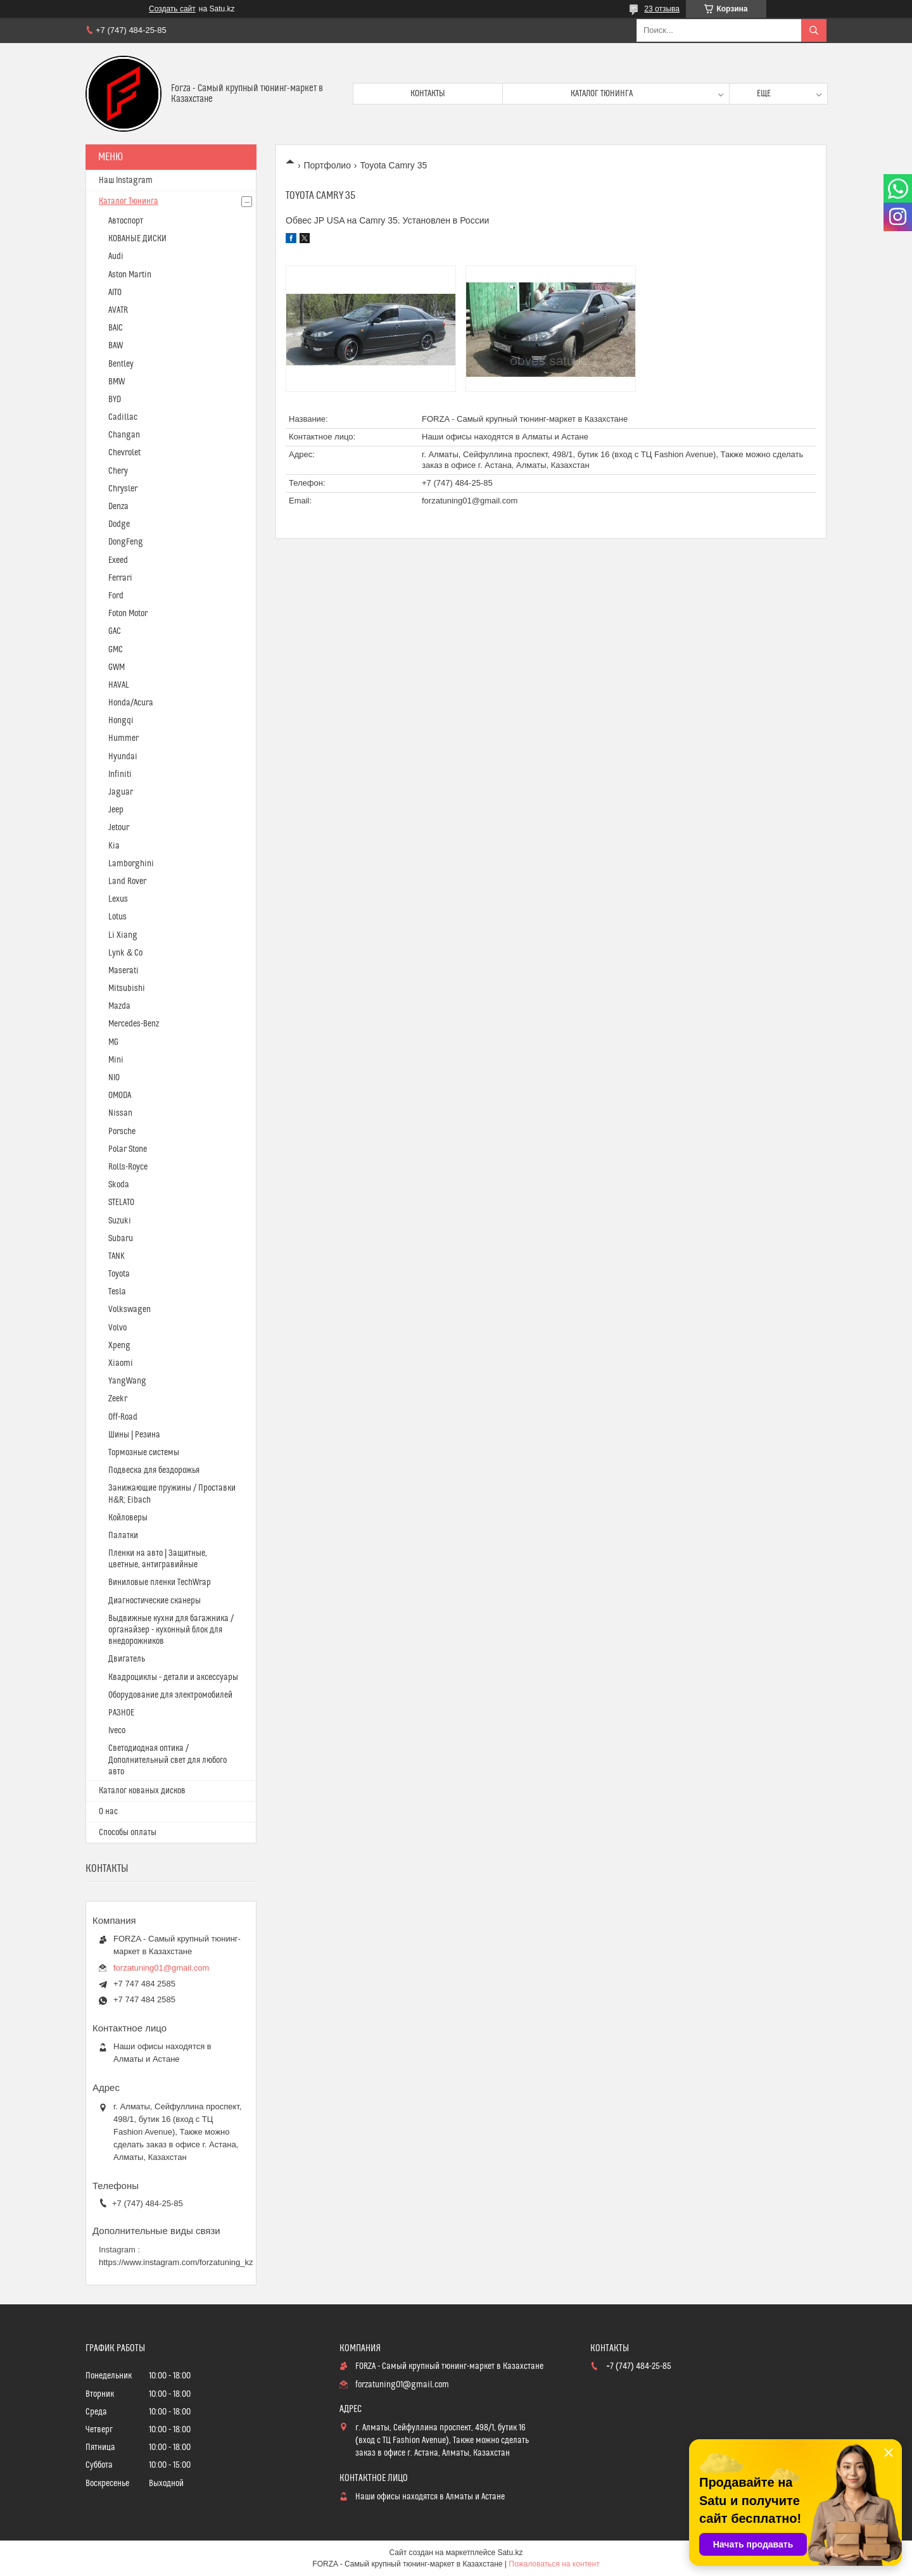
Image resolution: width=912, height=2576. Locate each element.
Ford (116, 596)
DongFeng (125, 542)
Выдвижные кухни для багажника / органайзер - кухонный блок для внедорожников (171, 1629)
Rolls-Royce (128, 1167)
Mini (116, 1060)
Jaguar (120, 792)
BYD (114, 400)
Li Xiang (122, 935)
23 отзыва (662, 8)
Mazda (119, 1006)
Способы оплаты (127, 1833)
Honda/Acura (130, 703)
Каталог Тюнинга (128, 201)
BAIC (115, 328)
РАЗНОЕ (121, 1713)
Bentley (121, 364)
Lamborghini (131, 864)
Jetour (118, 828)
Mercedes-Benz (133, 1024)
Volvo (117, 1328)
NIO (114, 1078)
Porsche (122, 1132)
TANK (116, 1256)
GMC (115, 650)
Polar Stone (127, 1149)
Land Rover (127, 881)
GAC (114, 631)
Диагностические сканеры (154, 1601)
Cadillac (122, 417)
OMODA (119, 1095)
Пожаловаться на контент (554, 2564)
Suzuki (119, 1221)
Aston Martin (129, 275)
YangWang (127, 1381)
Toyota (119, 1274)
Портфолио (327, 165)
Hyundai (122, 757)
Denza (118, 507)
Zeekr (117, 1399)
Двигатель (126, 1659)
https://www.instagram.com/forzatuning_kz (176, 2262)
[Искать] (813, 30)
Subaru (120, 1239)
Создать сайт (172, 8)
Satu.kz (509, 2552)
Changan (124, 435)
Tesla (117, 1292)
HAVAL (118, 685)
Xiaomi (120, 1363)
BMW (116, 382)
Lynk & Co (125, 953)
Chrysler (122, 489)
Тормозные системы (143, 1453)
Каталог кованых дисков (142, 1791)
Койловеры (128, 1518)
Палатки (123, 1536)
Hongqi (121, 721)
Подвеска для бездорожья (154, 1470)
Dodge (119, 524)
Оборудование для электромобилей (170, 1695)
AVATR (118, 310)
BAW (115, 346)
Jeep (116, 810)
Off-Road (122, 1417)
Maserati (123, 971)
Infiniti (120, 774)
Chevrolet (124, 453)
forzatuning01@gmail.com (469, 500)
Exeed (118, 560)
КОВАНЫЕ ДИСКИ (137, 239)
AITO (115, 292)
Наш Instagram (126, 180)
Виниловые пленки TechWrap (159, 1582)
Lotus (117, 917)
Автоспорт (125, 221)
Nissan (120, 1113)
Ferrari (120, 578)
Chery (118, 471)
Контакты (427, 94)
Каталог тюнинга (602, 94)
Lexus (118, 899)
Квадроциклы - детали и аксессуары (173, 1677)
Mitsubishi (126, 988)
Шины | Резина (134, 1435)
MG (113, 1042)
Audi (116, 256)
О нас (108, 1812)
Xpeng (119, 1346)
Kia (114, 846)
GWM (116, 667)
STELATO (121, 1202)
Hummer (123, 738)
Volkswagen (129, 1309)
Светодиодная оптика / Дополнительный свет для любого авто (167, 1759)
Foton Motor (128, 614)
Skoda (118, 1185)
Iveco (116, 1731)
